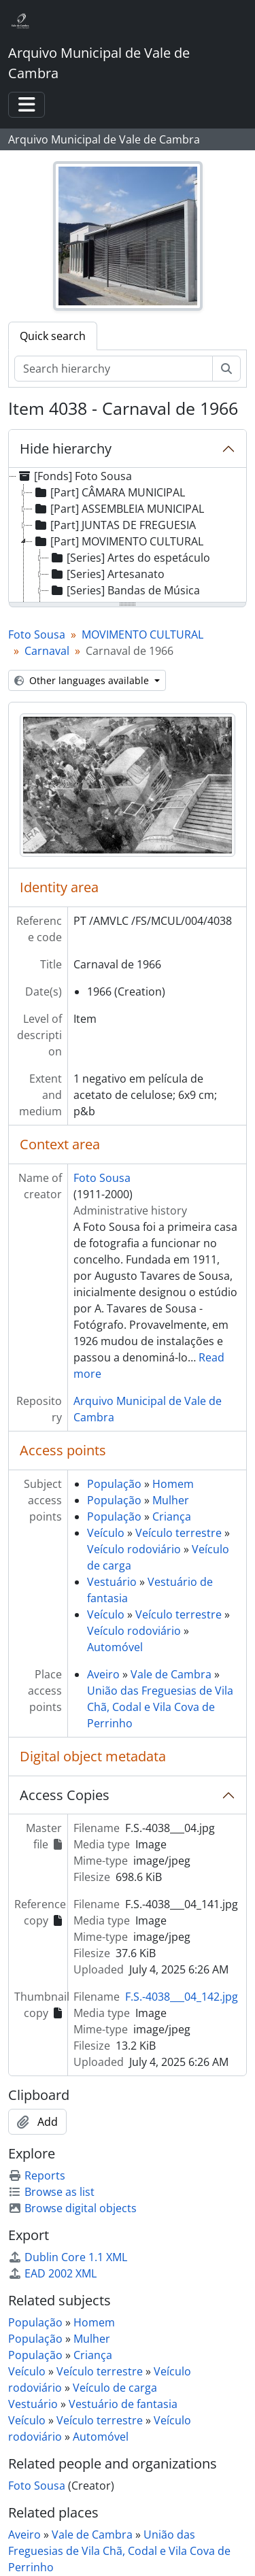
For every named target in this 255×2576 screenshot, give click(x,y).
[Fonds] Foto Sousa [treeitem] (74, 476)
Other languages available (83, 680)
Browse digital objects (72, 2208)
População (114, 1483)
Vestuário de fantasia (123, 2403)
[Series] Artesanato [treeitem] (107, 574)
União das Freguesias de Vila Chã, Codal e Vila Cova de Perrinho (160, 1707)
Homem (173, 1483)
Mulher (170, 1500)
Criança (171, 1516)
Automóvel (115, 1647)
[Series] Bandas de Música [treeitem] (124, 590)
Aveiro (103, 1674)
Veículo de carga (115, 2387)
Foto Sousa (36, 634)
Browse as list (51, 2191)
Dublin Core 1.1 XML (67, 2257)
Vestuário (112, 1581)
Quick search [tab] (53, 335)
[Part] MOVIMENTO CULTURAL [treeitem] (118, 541)
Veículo (105, 1532)
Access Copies (64, 1795)
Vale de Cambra (171, 1674)
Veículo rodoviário (134, 1549)
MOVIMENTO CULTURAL (142, 634)
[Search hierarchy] (113, 369)
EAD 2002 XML (52, 2273)
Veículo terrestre (178, 1532)
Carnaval (46, 650)
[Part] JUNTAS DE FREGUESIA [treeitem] (114, 525)
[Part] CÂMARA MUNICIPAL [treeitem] (109, 492)
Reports (36, 2175)
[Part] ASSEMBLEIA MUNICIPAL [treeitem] (118, 509)
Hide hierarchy (66, 448)
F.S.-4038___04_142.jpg (181, 1996)
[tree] (127, 536)
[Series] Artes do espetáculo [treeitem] (129, 557)
